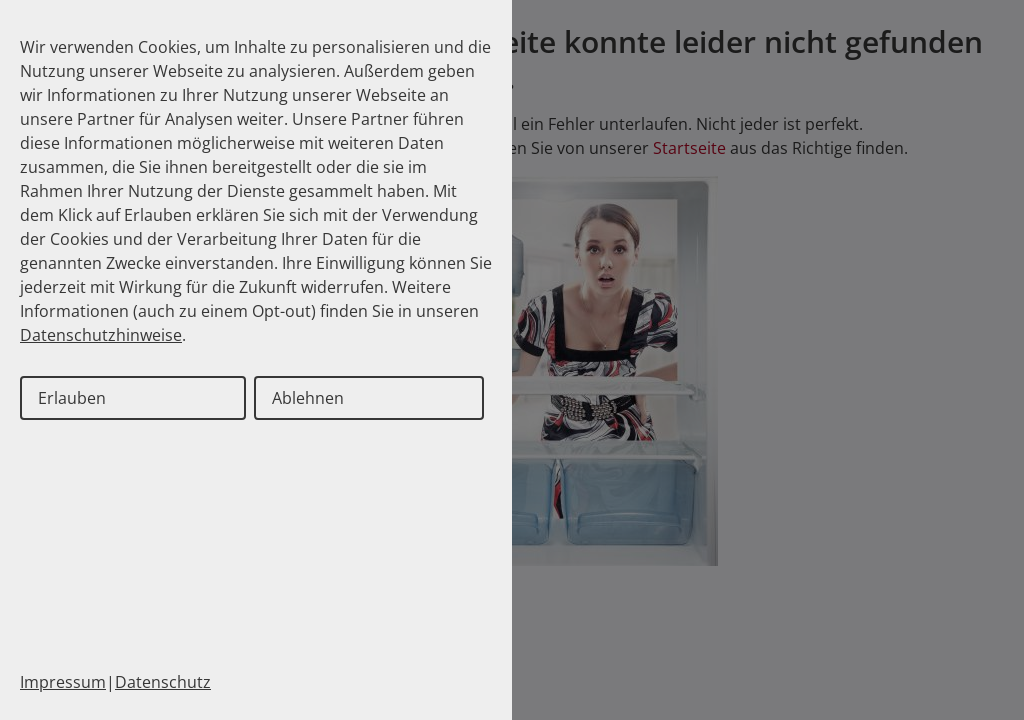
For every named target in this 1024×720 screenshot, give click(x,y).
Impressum (63, 682)
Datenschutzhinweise (101, 335)
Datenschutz (163, 682)
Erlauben (72, 398)
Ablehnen (308, 398)
